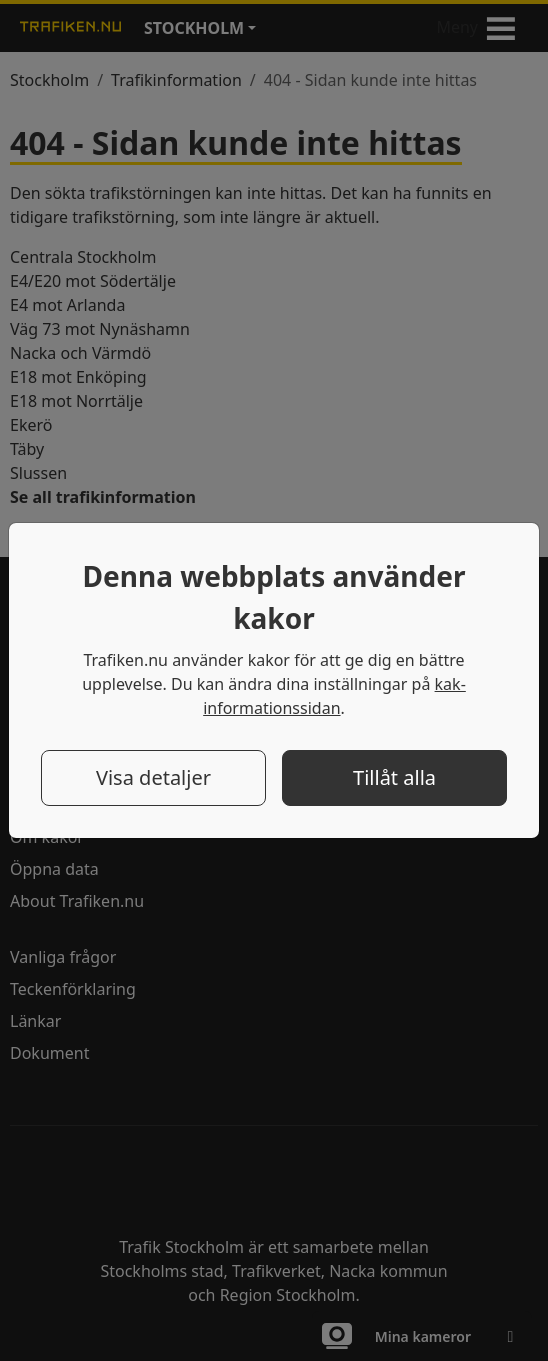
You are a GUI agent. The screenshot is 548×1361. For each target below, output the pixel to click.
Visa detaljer (153, 777)
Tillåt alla (394, 777)
